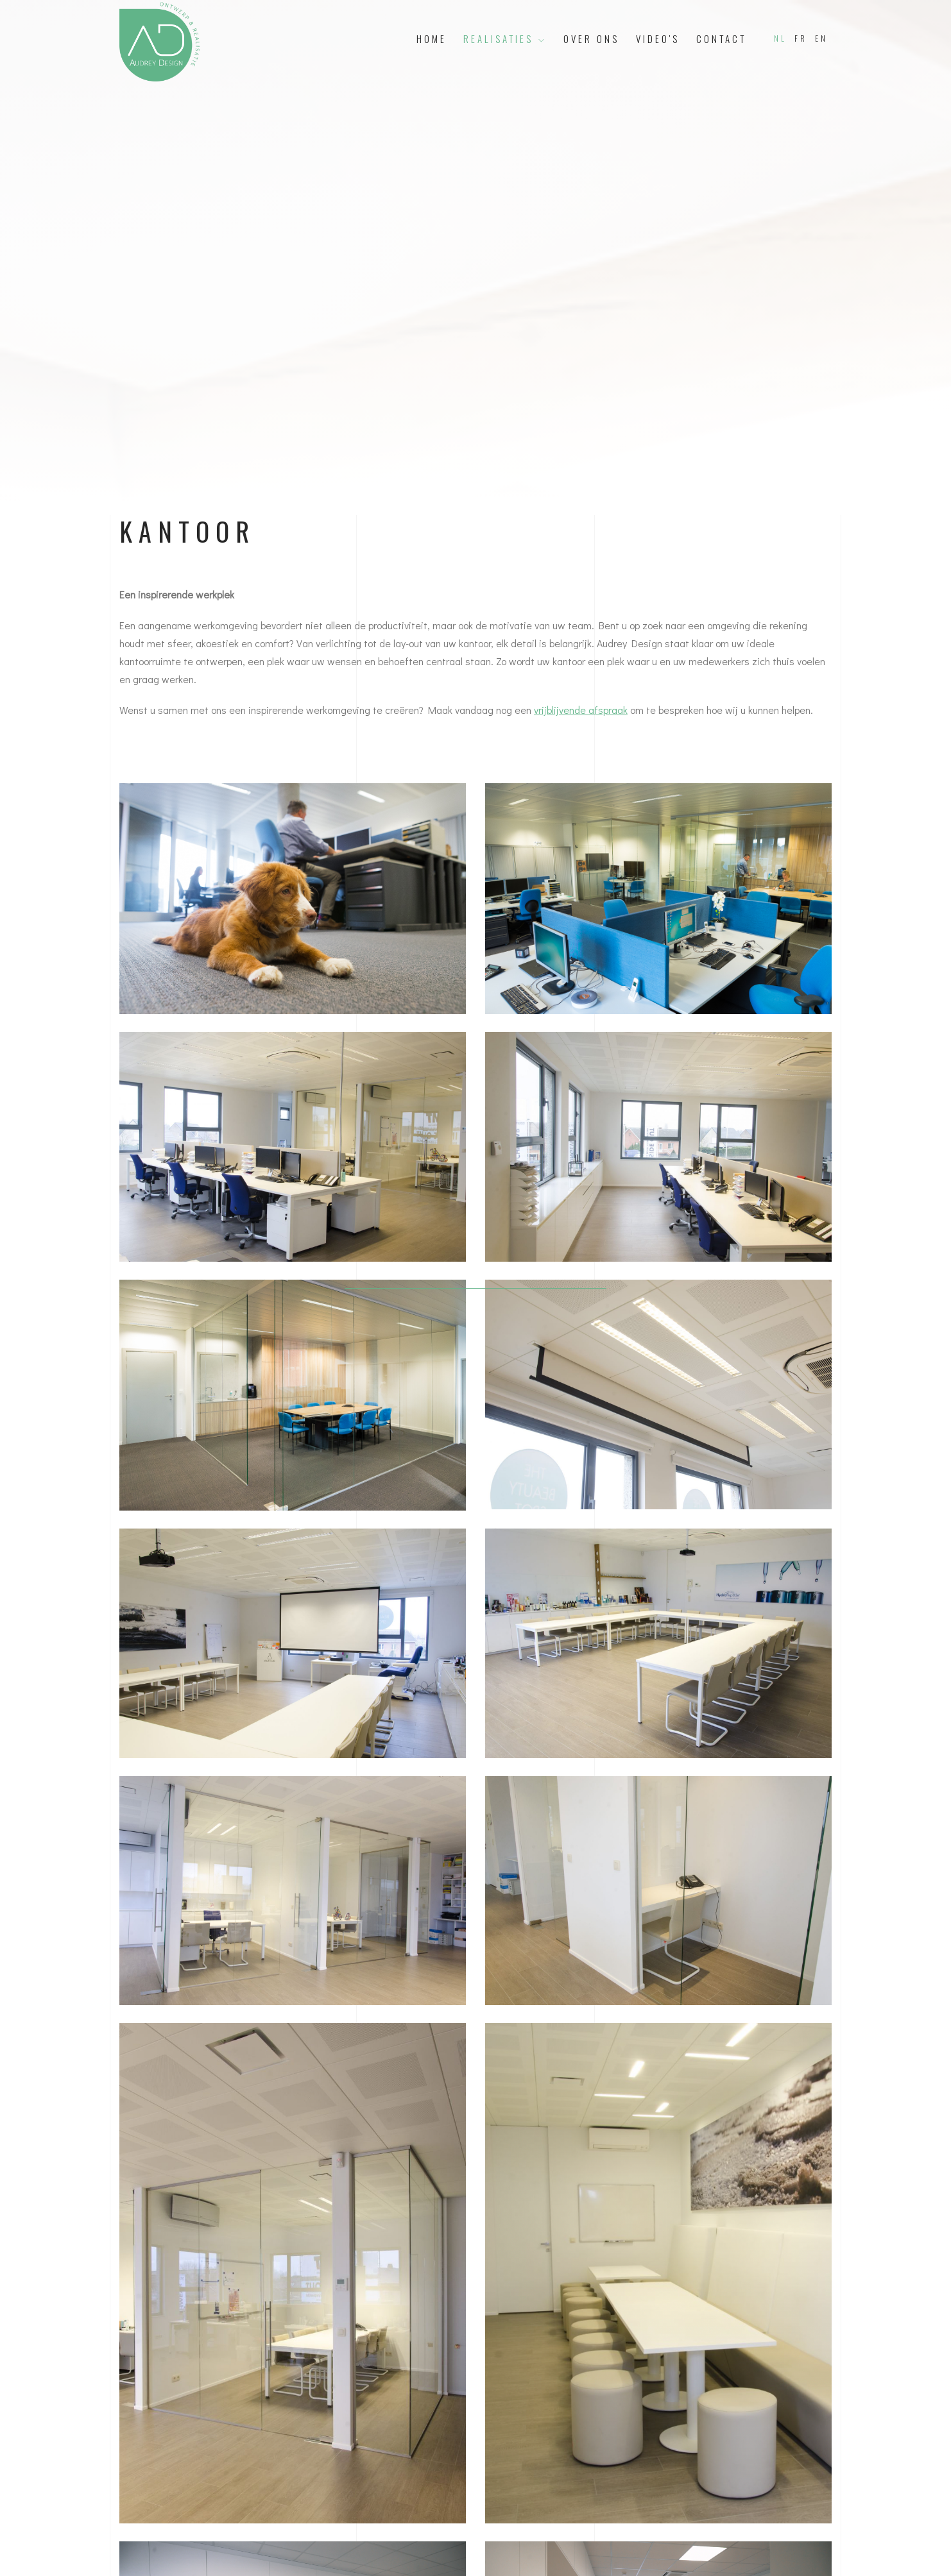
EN (821, 38)
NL (780, 38)
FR (800, 38)
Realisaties (505, 38)
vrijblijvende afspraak (581, 709)
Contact (721, 38)
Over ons (591, 38)
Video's (658, 38)
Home (431, 38)
